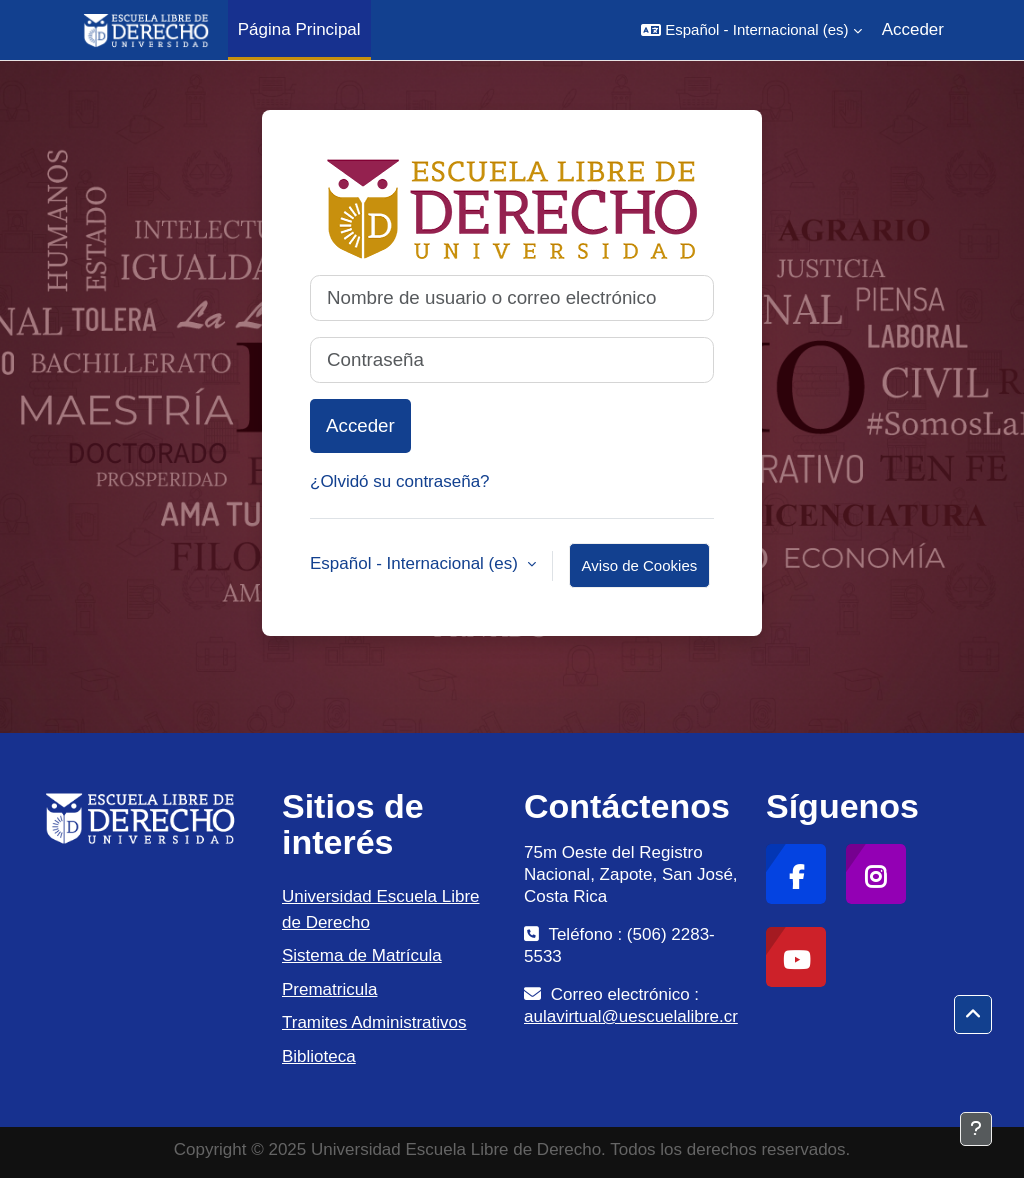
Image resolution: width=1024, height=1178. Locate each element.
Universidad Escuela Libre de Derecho (381, 909)
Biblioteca (319, 1056)
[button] (751, 30)
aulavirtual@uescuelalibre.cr (631, 1016)
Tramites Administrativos (374, 1022)
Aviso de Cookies (640, 565)
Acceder (913, 29)
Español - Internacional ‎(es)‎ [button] (416, 563)
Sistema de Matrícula (362, 955)
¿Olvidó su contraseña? (400, 481)
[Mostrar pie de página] (976, 1129)
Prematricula (329, 989)
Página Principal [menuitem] (299, 29)
